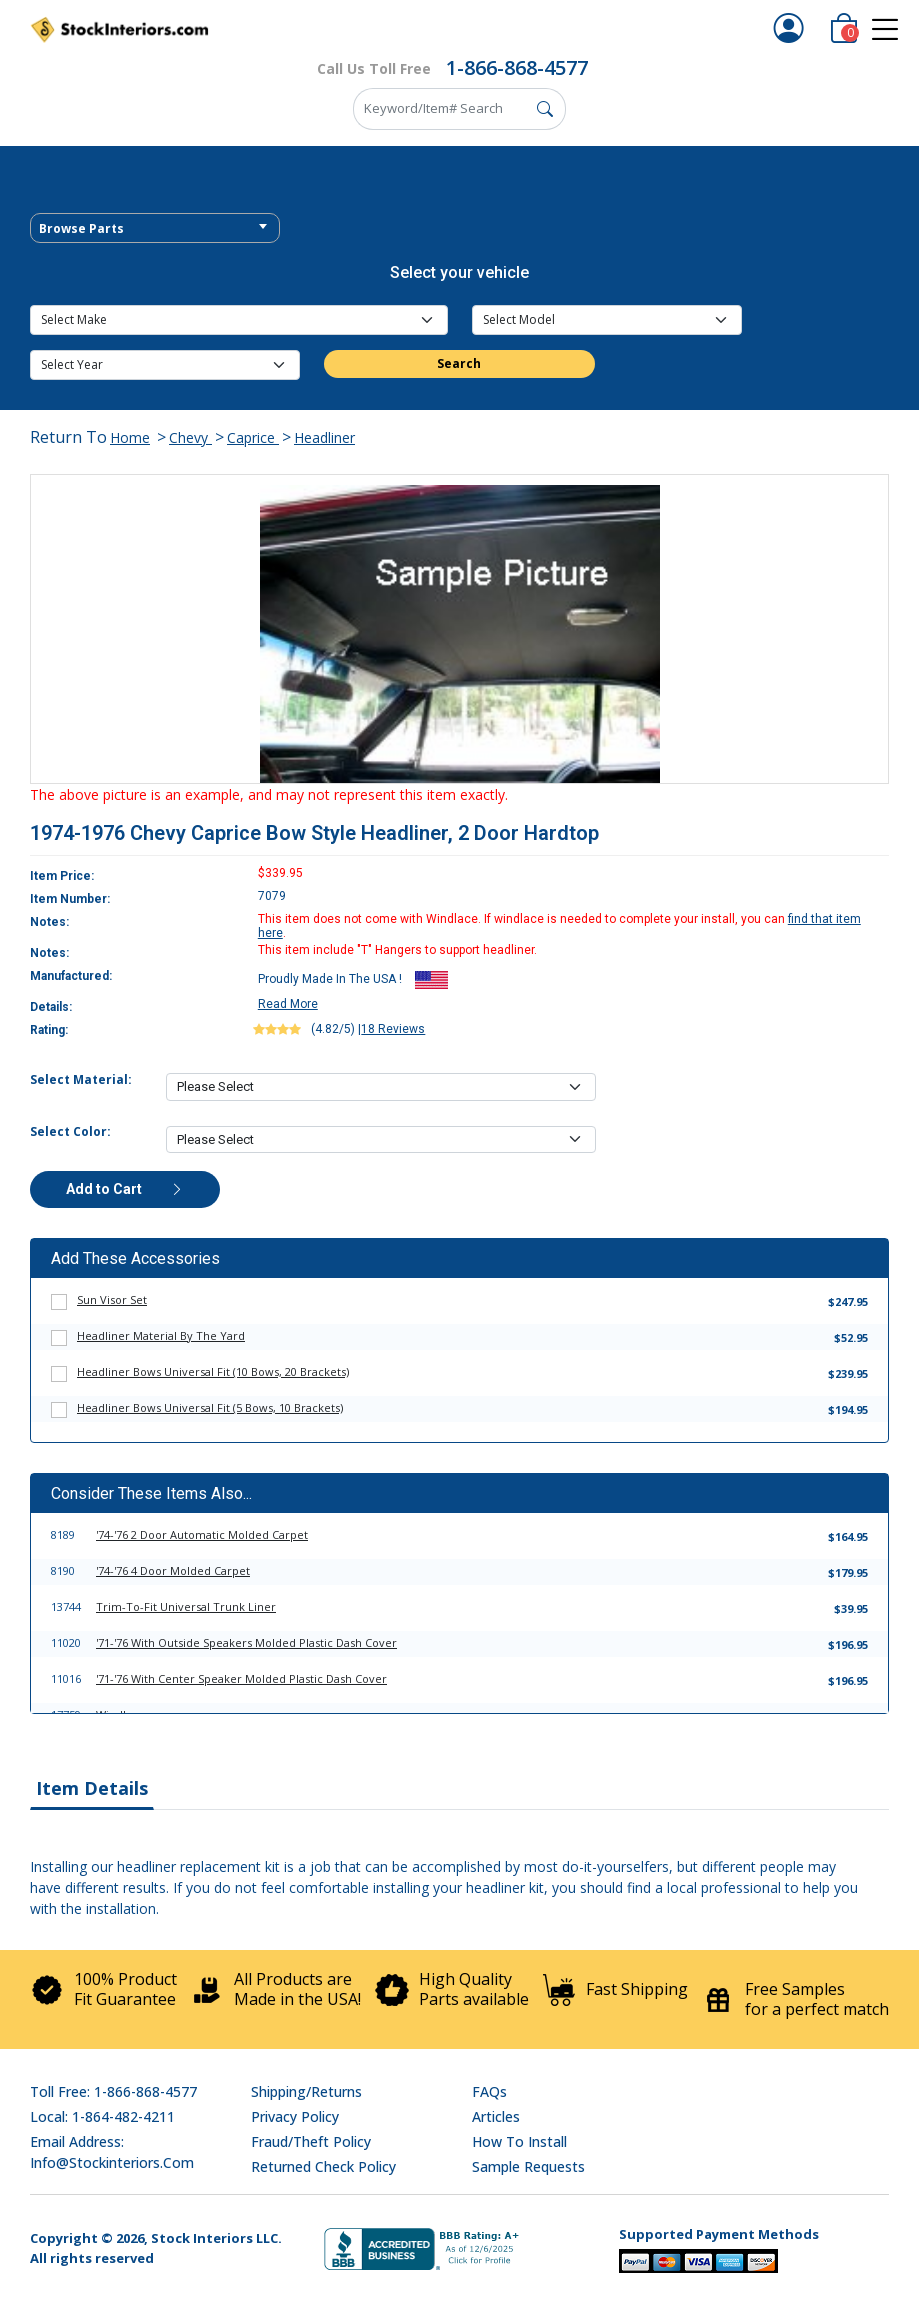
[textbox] (155, 229)
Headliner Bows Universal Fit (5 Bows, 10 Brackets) (210, 1407)
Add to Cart (125, 1189)
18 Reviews (393, 1029)
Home (130, 437)
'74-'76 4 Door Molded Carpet (173, 1570)
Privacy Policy (295, 2116)
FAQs (489, 2091)
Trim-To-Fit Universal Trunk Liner (186, 1606)
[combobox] (155, 228)
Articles (496, 2116)
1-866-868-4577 (517, 67)
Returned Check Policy (323, 2166)
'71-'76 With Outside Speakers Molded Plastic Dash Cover (246, 1642)
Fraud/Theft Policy (311, 2141)
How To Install (519, 2141)
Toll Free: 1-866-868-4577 (113, 2091)
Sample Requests (528, 2166)
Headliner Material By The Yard (161, 1335)
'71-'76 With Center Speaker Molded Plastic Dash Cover (241, 1678)
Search (459, 363)
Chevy (190, 437)
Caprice (253, 437)
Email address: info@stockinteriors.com (112, 2152)
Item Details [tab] (92, 1788)
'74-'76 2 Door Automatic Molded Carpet (202, 1534)
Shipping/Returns (306, 2091)
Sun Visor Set (112, 1299)
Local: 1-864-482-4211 (102, 2116)
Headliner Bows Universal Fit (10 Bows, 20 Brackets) (213, 1371)
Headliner (324, 437)
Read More (288, 1004)
